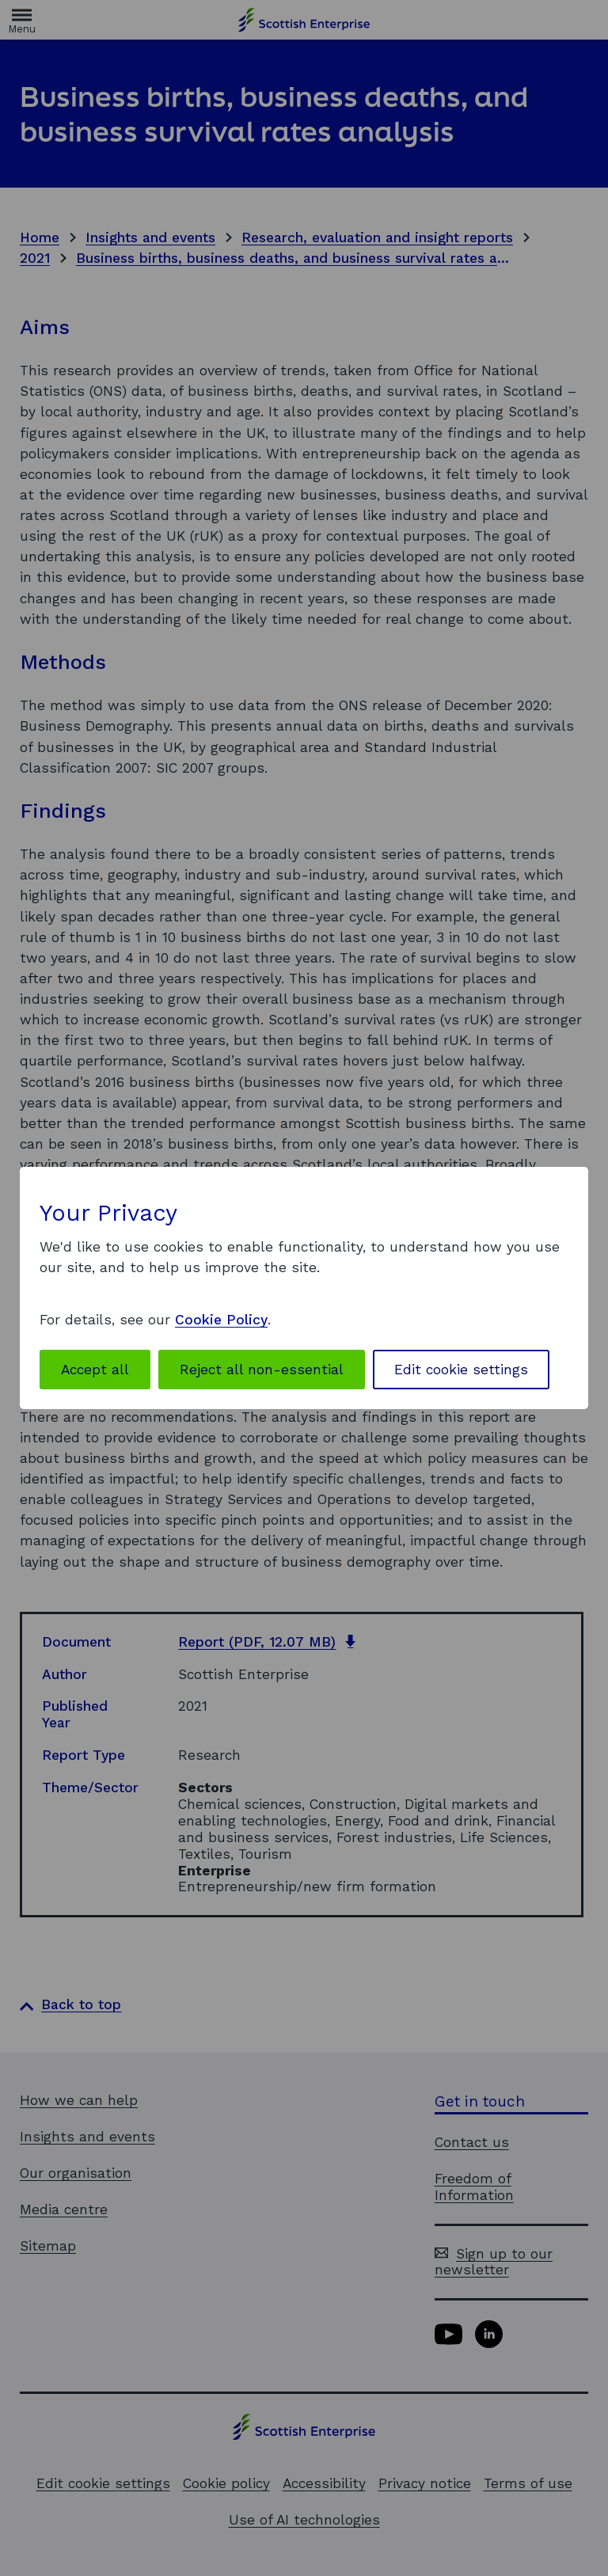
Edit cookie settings (461, 1369)
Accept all (95, 1369)
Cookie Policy (221, 1320)
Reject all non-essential (262, 1369)
